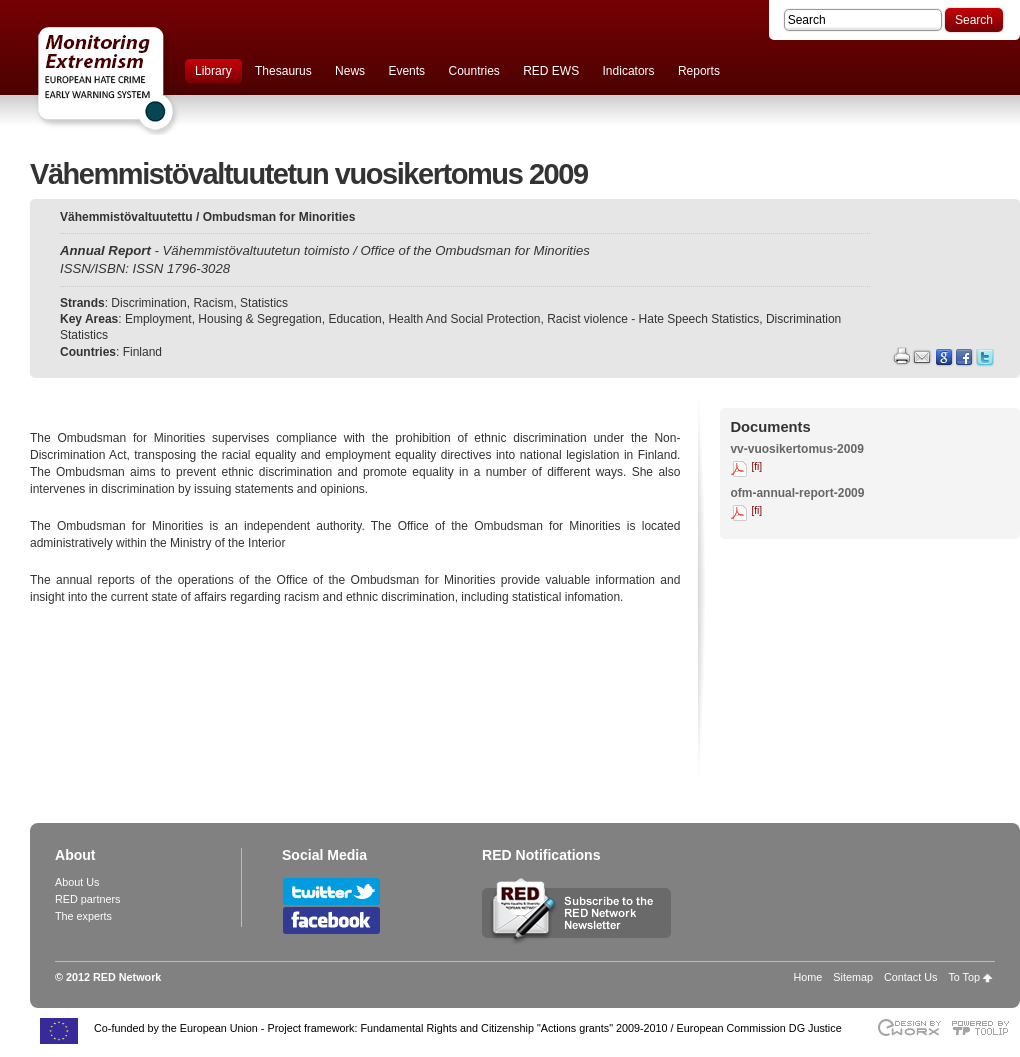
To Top (964, 977)
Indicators (629, 71)
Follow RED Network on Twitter (331, 891)
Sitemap (853, 977)
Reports (699, 71)
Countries (473, 71)
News (350, 71)
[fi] (756, 466)
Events (406, 71)
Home (808, 977)
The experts (83, 916)
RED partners (87, 899)
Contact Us (910, 977)
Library (213, 71)
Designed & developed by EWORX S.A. (908, 1027)
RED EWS (551, 71)
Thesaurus (283, 71)
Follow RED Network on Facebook (331, 920)
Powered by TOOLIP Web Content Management (985, 1027)
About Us (77, 882)
